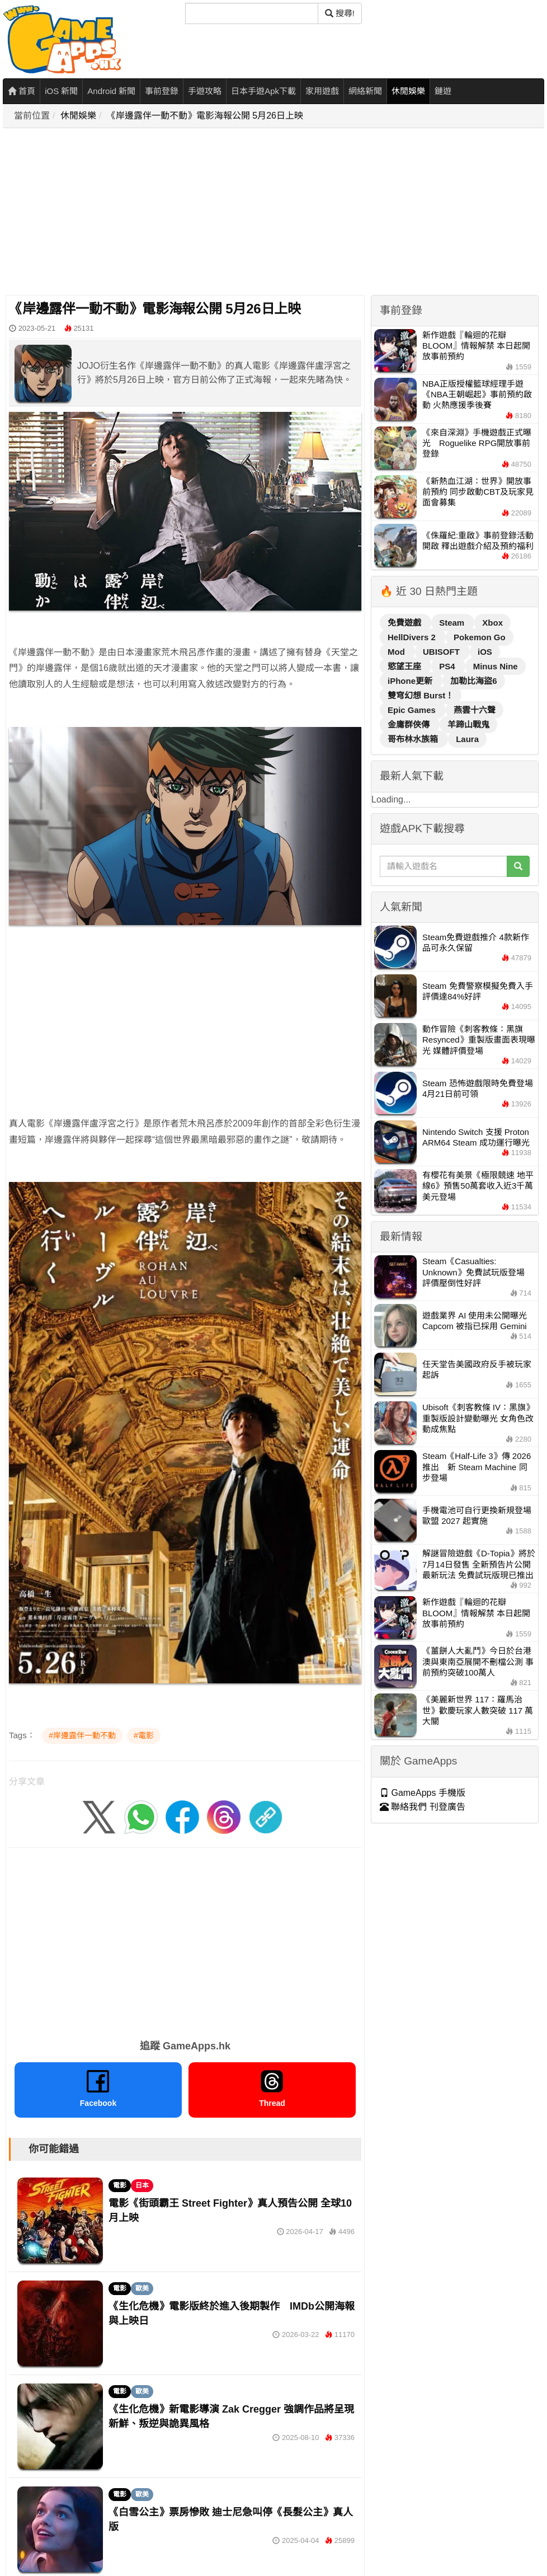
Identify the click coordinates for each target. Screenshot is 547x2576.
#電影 (144, 1735)
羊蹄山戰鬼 (468, 724)
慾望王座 (405, 666)
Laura (467, 739)
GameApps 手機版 (422, 1793)
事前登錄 (161, 91)
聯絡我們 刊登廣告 (422, 1807)
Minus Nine (495, 666)
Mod (397, 651)
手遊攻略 (204, 91)
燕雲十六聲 (475, 710)
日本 (142, 2185)
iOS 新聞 (61, 91)
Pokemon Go (480, 637)
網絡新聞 (365, 91)
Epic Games (413, 710)
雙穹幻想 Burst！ (421, 695)
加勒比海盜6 (473, 681)
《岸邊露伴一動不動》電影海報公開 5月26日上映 (205, 115)
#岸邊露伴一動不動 (82, 1735)
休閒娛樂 (408, 91)
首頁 (21, 91)
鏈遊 (443, 91)
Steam (452, 622)
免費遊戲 (405, 622)
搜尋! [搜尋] (340, 13)
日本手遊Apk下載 (263, 91)
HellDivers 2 (413, 637)
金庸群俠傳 (410, 724)
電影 (119, 2185)
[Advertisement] (266, 212)
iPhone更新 (411, 681)
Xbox (492, 622)
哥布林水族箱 (414, 739)
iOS (485, 651)
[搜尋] (251, 13)
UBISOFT (442, 651)
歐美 (142, 2288)
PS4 (448, 666)
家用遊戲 (322, 91)
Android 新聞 (111, 91)
